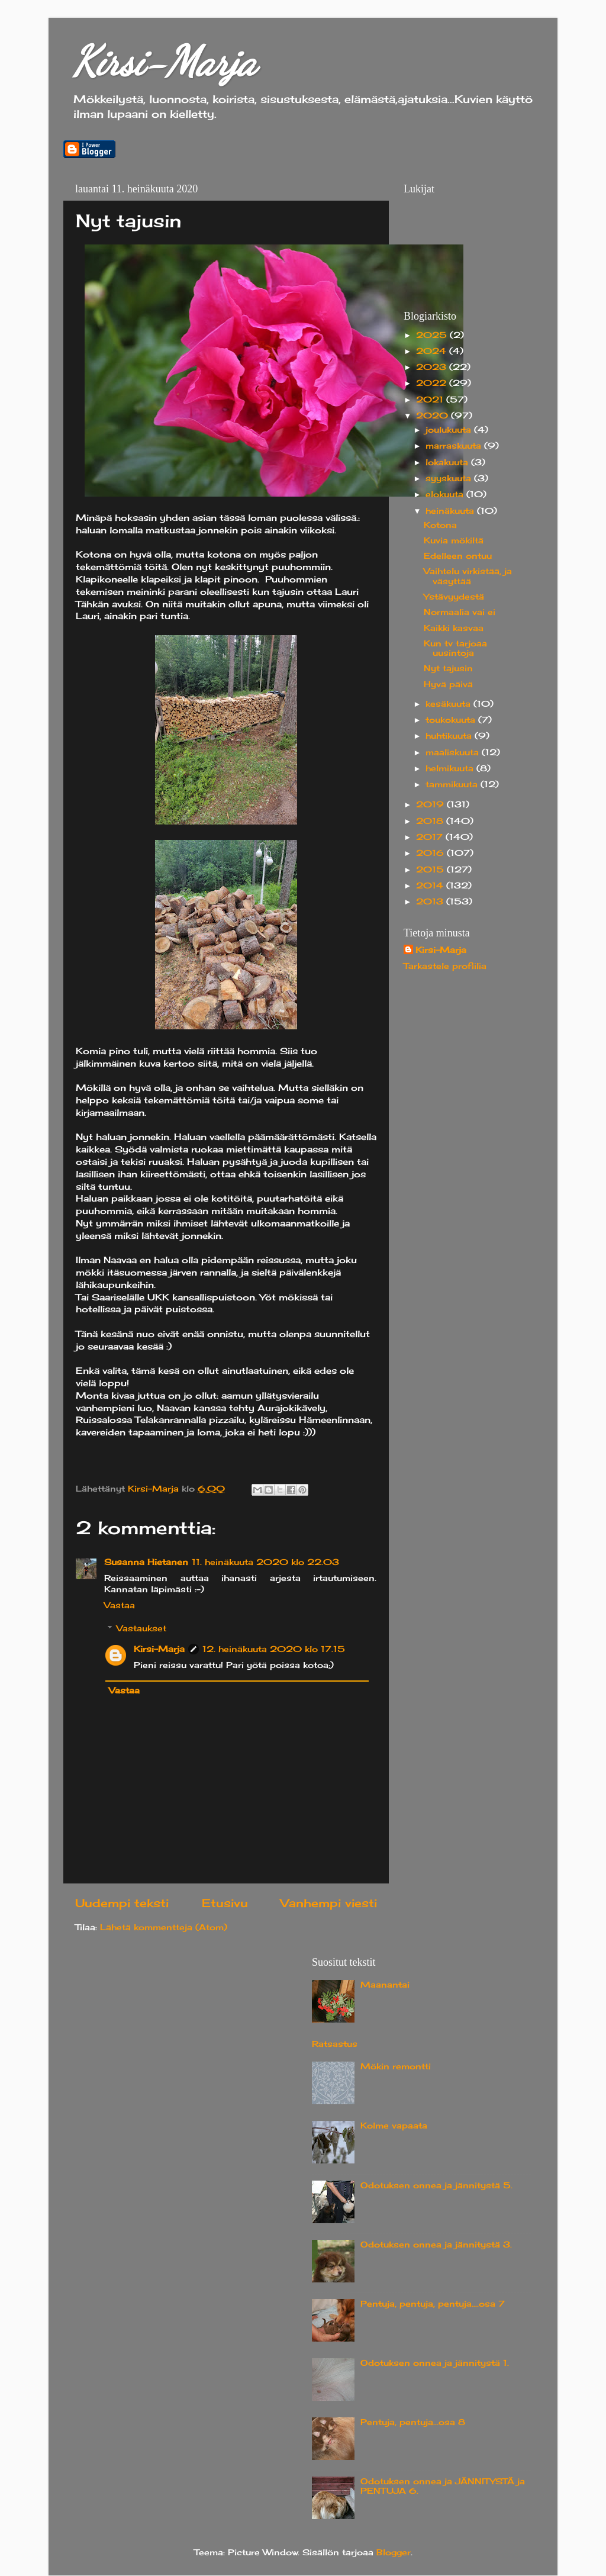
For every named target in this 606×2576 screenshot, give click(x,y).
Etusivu (225, 1903)
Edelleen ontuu (458, 556)
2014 (431, 885)
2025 (433, 335)
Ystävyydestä (454, 596)
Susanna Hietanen (146, 1562)
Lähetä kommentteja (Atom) (163, 1927)
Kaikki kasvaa (453, 628)
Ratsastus (334, 2044)
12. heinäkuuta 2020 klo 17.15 (273, 1649)
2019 (431, 804)
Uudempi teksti (122, 1903)
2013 (431, 901)
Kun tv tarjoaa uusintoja (455, 648)
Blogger (393, 2552)
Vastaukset (141, 1628)
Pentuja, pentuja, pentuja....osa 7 (432, 2303)
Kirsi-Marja (164, 61)
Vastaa (119, 1605)
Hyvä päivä (448, 684)
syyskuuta (450, 478)
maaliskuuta (454, 752)
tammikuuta (453, 784)
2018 (431, 821)
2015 (431, 869)
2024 (432, 351)
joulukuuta (450, 429)
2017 (431, 837)
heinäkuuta (451, 511)
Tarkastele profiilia (445, 966)
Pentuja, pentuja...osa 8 (412, 2422)
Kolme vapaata (393, 2125)
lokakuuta (448, 462)
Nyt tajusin (448, 668)
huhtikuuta (450, 735)
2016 (431, 853)
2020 (433, 415)
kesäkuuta (449, 704)
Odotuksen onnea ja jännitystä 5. (436, 2185)
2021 (431, 399)
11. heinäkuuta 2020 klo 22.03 (265, 1562)
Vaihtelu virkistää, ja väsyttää (468, 575)
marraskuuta (455, 445)
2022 (432, 383)
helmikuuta (451, 768)
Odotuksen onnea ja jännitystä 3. (436, 2244)
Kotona (440, 525)
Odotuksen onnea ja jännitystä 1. (434, 2363)
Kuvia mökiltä (453, 540)
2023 (432, 367)
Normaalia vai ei (459, 612)
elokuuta (446, 494)
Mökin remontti (395, 2066)
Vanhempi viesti (329, 1903)
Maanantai (385, 1984)
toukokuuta (452, 719)
